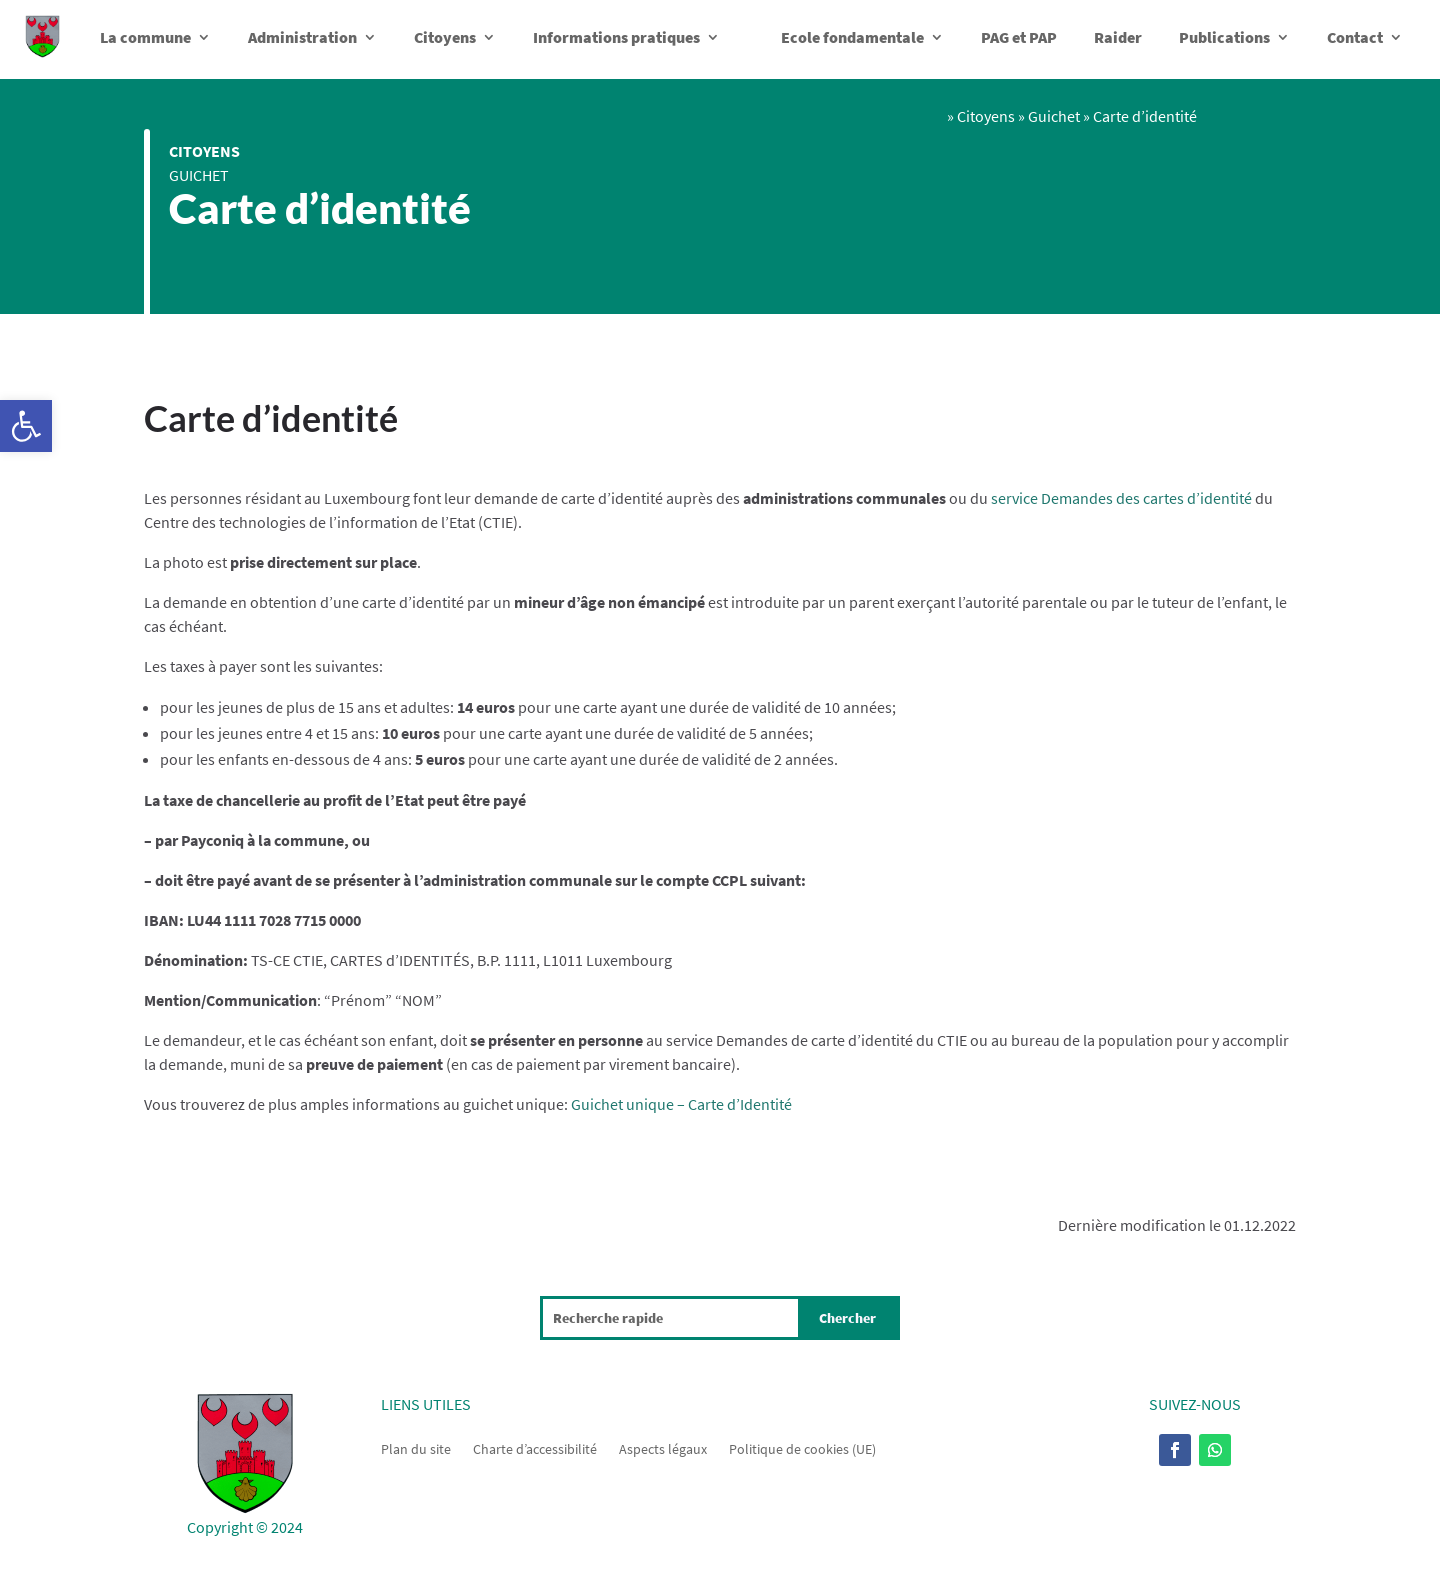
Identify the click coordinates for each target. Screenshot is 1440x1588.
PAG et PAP (1019, 37)
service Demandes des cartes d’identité (1121, 498)
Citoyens (445, 37)
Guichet (199, 175)
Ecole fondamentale (852, 37)
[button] (26, 426)
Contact (1355, 37)
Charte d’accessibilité (535, 1448)
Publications (1224, 37)
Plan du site (416, 1448)
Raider (1118, 37)
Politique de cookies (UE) (802, 1448)
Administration (302, 37)
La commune (145, 37)
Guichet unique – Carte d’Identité (681, 1104)
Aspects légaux (663, 1448)
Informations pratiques (616, 37)
